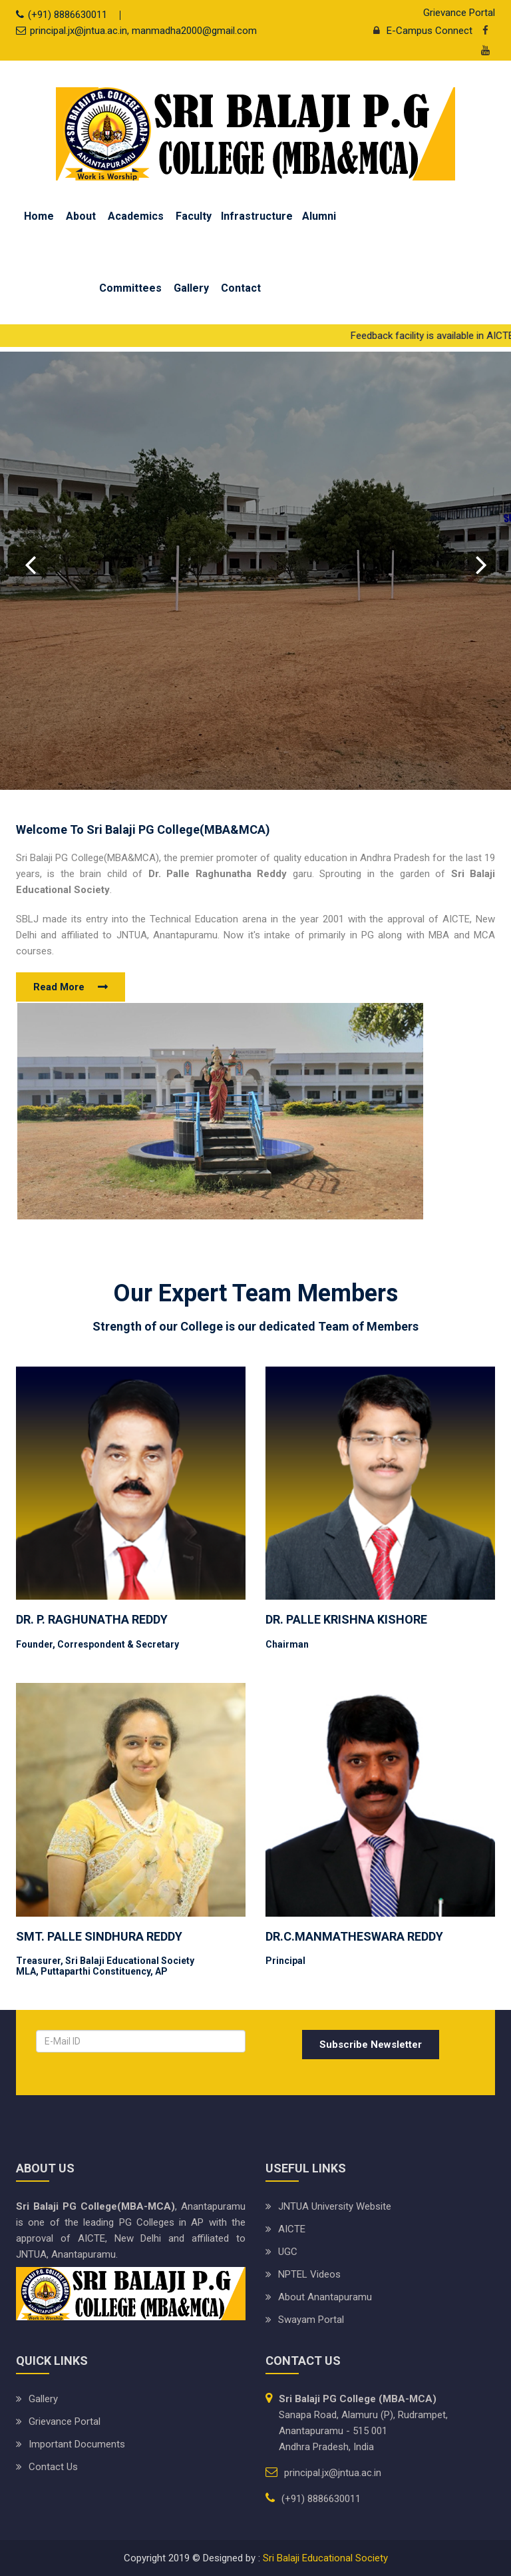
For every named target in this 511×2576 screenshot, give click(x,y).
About (81, 216)
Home (39, 216)
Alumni (319, 216)
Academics (136, 216)
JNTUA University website (334, 2206)
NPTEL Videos (309, 2274)
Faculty (194, 216)
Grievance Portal (459, 13)
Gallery (191, 288)
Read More (59, 987)
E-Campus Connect (419, 31)
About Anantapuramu (325, 2297)
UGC (287, 2252)
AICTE (291, 2229)
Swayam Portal (311, 2320)
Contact (241, 288)
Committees (130, 288)
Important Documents (77, 2444)
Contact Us (53, 2467)
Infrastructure (257, 216)
